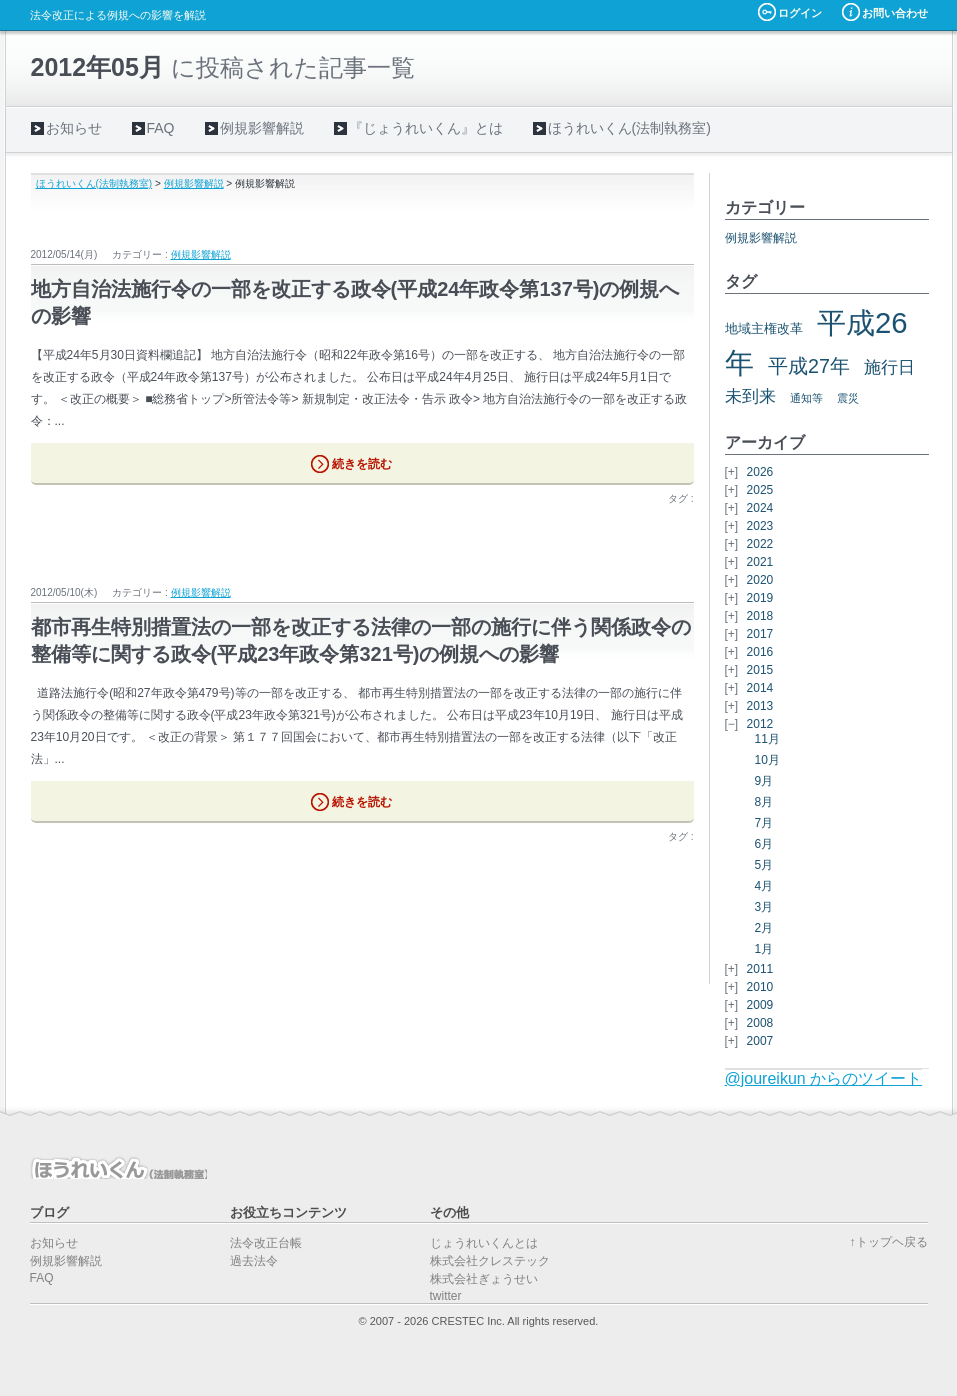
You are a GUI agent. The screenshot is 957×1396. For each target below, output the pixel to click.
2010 (760, 987)
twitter (446, 1296)
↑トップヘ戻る (889, 1242)
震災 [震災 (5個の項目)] (848, 398)
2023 (760, 526)
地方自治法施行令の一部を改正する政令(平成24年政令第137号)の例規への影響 (355, 302)
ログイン (800, 13)
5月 (764, 865)
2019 (760, 598)
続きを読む (362, 464)
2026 (760, 472)
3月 (764, 907)
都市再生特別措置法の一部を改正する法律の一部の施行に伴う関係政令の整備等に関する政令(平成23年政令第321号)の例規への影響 (361, 640)
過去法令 (254, 1261)
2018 (760, 616)
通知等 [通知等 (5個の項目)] (806, 398)
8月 (764, 802)
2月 (764, 928)
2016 (760, 652)
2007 (760, 1041)
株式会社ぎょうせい (484, 1279)
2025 (760, 490)
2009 (760, 1005)
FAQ (161, 128)
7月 (764, 823)
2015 (760, 670)
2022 (760, 544)
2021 (760, 562)
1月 (764, 949)
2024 (760, 508)
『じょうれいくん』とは (426, 128)
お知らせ (74, 128)
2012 (760, 724)
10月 (767, 760)
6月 (764, 844)
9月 (764, 781)
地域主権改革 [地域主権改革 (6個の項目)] (764, 328)
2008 (760, 1023)
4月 (764, 886)
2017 (760, 634)
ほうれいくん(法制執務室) (629, 128)
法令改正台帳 (266, 1243)
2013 (760, 706)
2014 (760, 688)
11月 (767, 739)
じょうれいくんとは (484, 1243)
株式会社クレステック (490, 1261)
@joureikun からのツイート (824, 1078)
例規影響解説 (262, 128)
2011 (760, 969)
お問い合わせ (895, 13)
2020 (760, 580)
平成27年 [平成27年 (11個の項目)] (809, 366)
